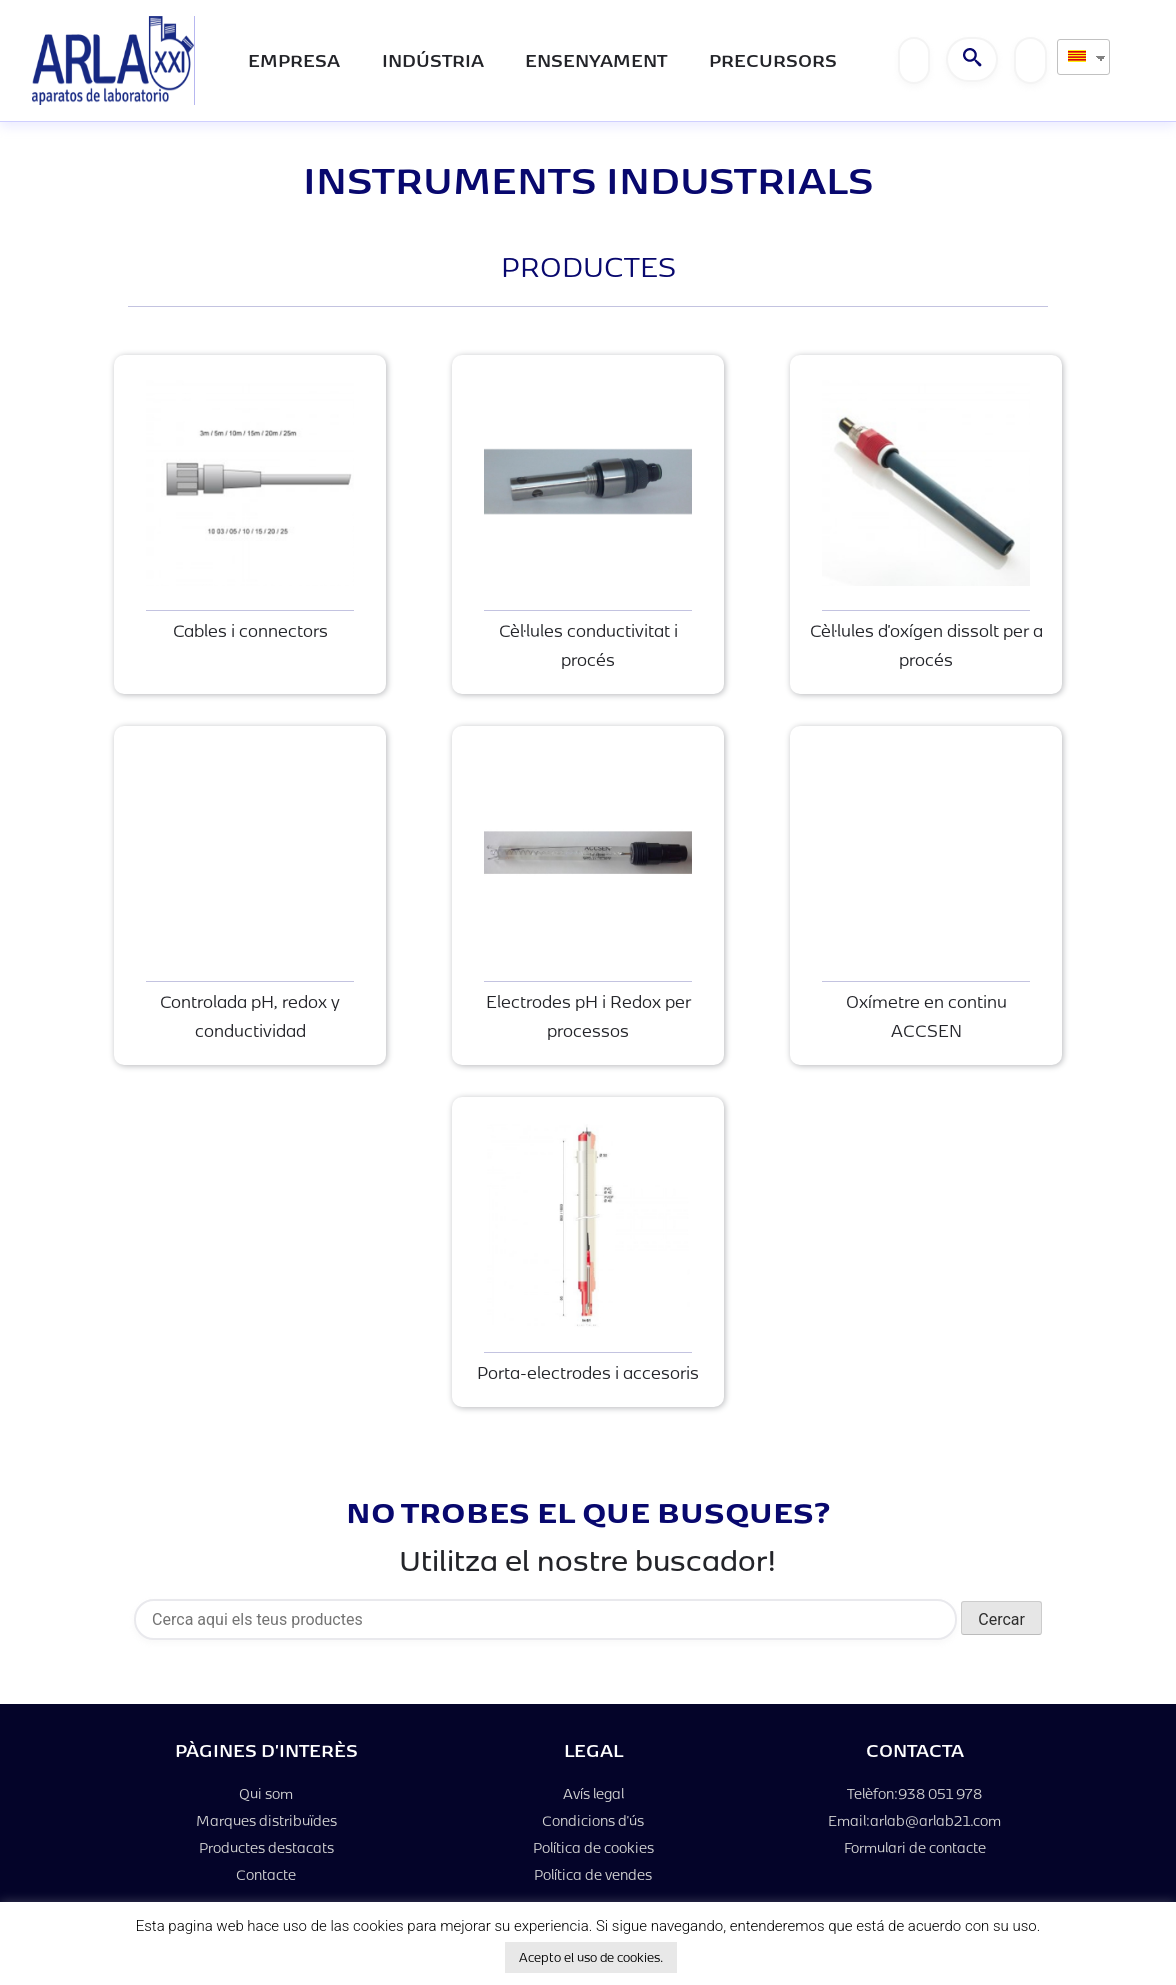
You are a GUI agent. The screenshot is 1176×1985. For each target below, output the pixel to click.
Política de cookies (593, 1847)
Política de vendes (593, 1874)
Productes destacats (266, 1847)
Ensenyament (596, 59)
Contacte (266, 1874)
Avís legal (593, 1793)
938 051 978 (940, 1793)
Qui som (266, 1793)
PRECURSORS (773, 59)
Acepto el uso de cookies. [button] (591, 1957)
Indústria (433, 59)
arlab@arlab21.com (935, 1820)
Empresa (294, 59)
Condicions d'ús (593, 1820)
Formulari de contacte (915, 1847)
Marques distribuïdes (266, 1820)
